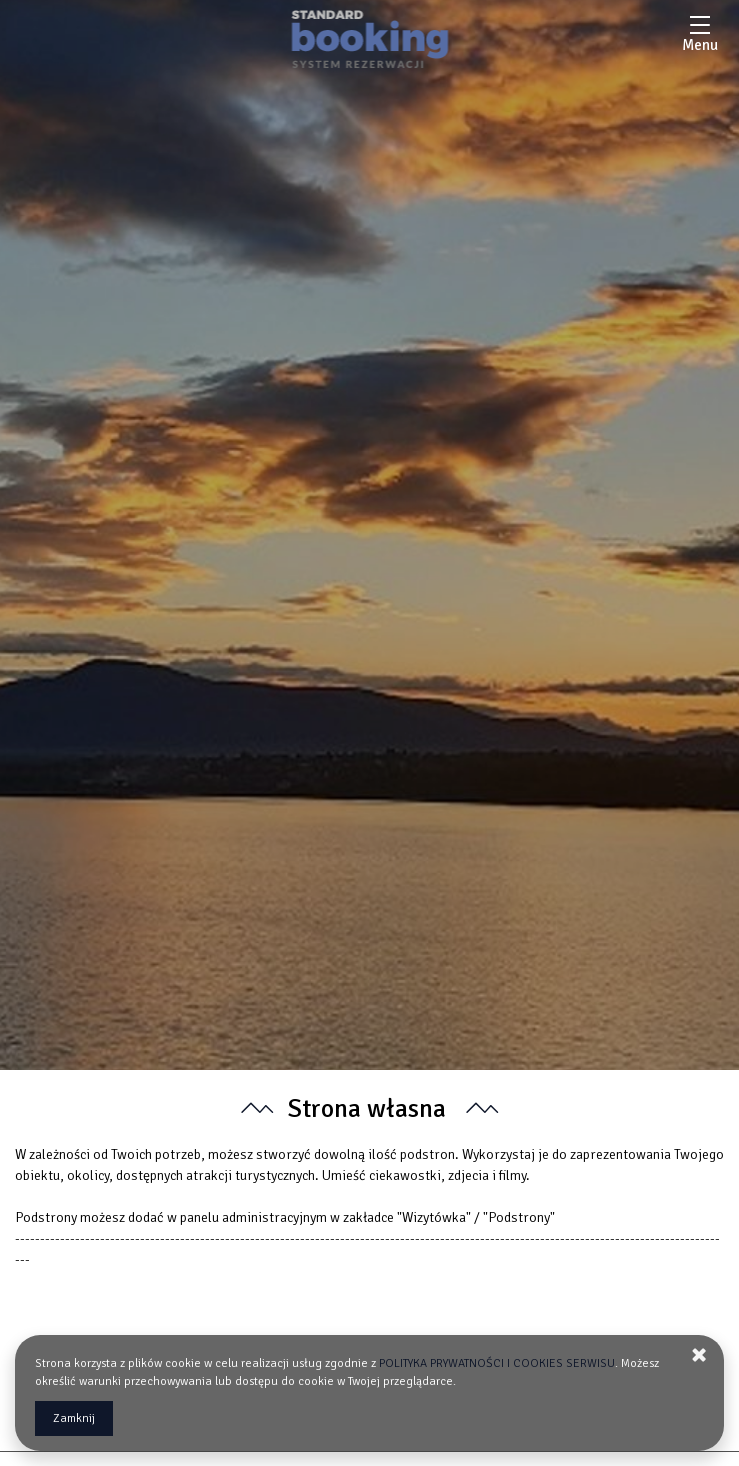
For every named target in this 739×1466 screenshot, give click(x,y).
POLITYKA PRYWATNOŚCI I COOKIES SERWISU (497, 1363)
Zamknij (74, 1418)
